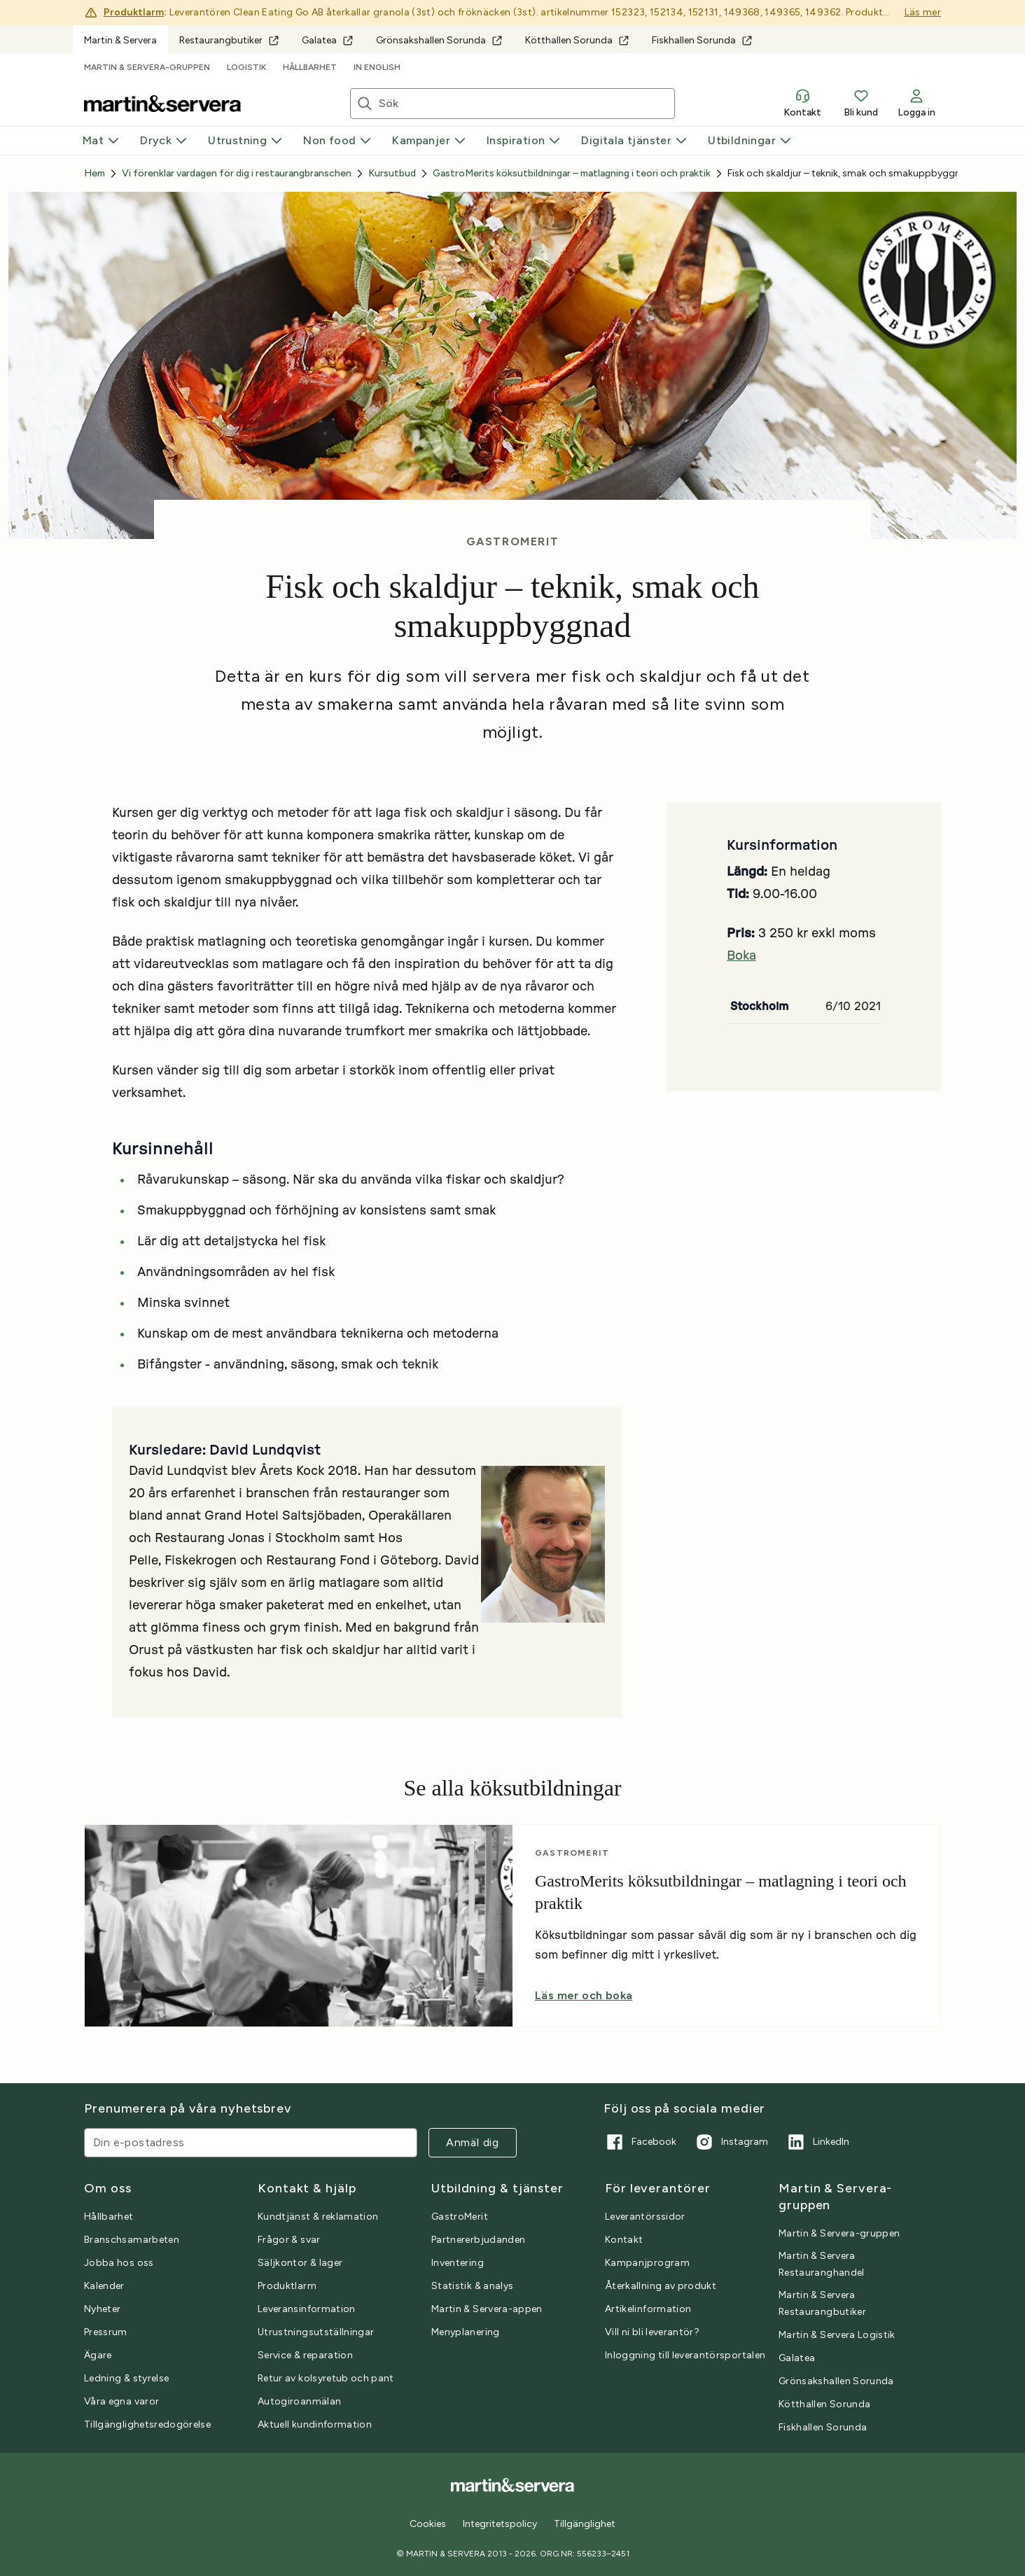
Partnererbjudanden (478, 2240)
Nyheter (102, 2309)
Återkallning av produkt (660, 2286)
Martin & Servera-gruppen (147, 67)
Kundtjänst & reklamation (318, 2216)
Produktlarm (134, 12)
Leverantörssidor (645, 2216)
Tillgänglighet (584, 2524)
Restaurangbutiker (229, 40)
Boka (741, 956)
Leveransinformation (307, 2309)
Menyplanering (465, 2332)
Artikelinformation (648, 2309)
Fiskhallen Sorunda (702, 40)
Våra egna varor (121, 2401)
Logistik (246, 67)
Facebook (640, 2142)
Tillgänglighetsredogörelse (147, 2424)
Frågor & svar (289, 2240)
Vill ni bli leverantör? (652, 2332)
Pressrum (105, 2332)
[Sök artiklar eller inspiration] (526, 103)
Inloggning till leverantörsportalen (685, 2355)
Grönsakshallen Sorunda (439, 40)
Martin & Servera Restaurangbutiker (822, 2303)
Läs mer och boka (583, 1995)
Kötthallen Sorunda (577, 40)
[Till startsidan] (162, 103)
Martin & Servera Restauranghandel (822, 2264)
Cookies (428, 2524)
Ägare (98, 2355)
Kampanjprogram (647, 2263)
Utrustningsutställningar (316, 2332)
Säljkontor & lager (300, 2263)
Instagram (730, 2142)
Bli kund (861, 103)
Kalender (104, 2286)
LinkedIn (817, 2142)
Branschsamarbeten (131, 2240)
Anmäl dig (472, 2142)
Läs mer (923, 12)
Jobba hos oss (119, 2263)
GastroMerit (459, 2216)
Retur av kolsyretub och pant (326, 2378)
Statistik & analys (472, 2286)
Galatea (328, 40)
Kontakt (802, 103)
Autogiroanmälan (299, 2401)
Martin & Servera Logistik (837, 2335)
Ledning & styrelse (126, 2378)
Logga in (916, 103)
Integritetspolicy (500, 2524)
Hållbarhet (310, 67)
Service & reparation (305, 2355)
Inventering (457, 2263)
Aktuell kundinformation (315, 2424)
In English (377, 67)
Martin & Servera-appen (487, 2309)
